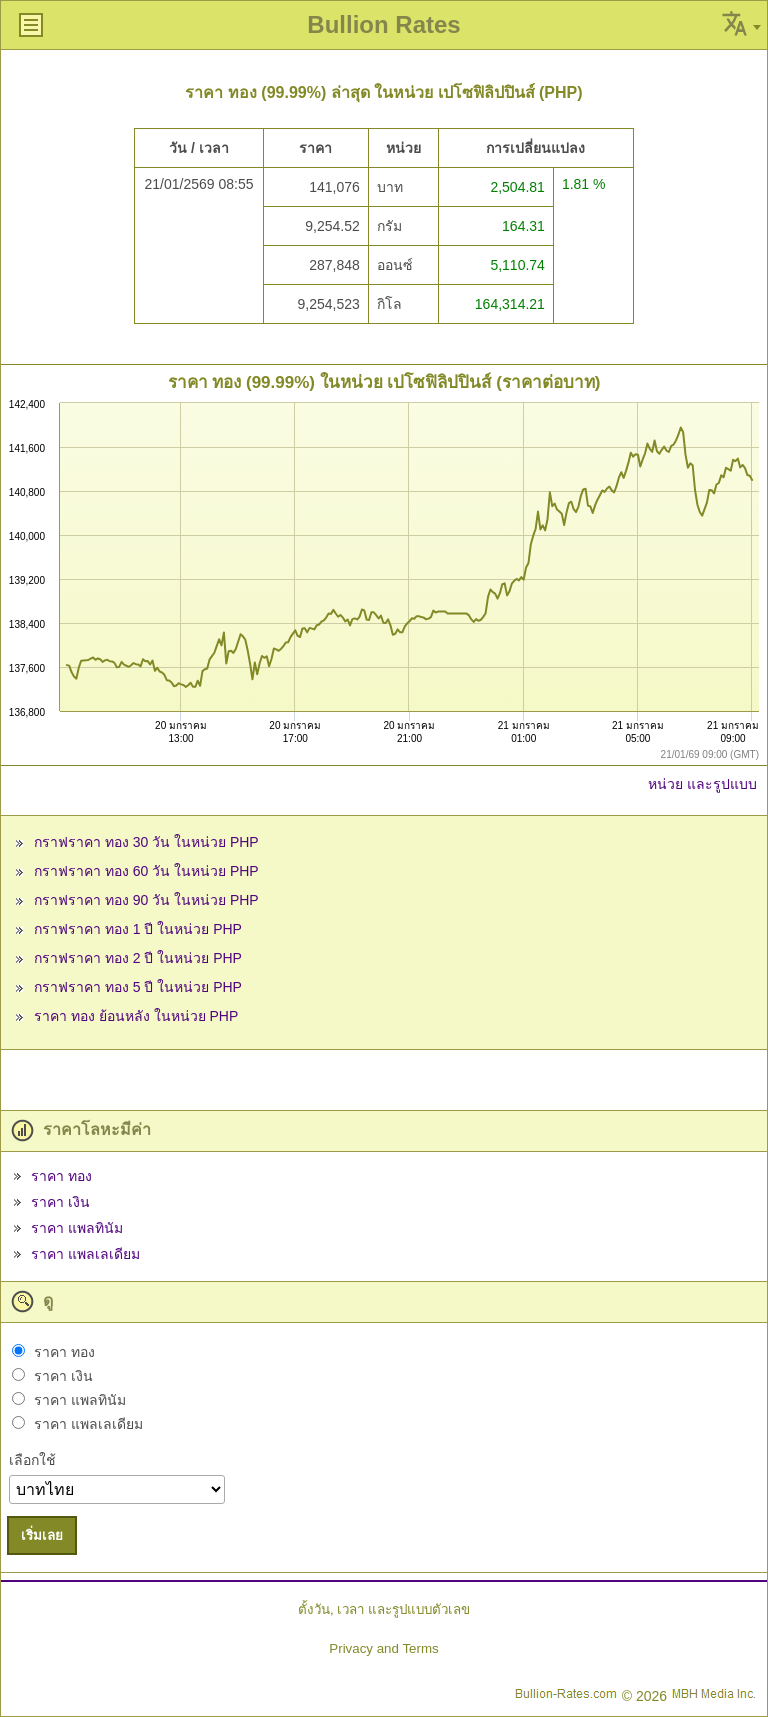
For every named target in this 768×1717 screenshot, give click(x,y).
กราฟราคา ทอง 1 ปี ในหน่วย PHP (138, 929)
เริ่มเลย (42, 1535)
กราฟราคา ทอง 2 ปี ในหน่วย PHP (138, 958)
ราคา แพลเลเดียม (85, 1254)
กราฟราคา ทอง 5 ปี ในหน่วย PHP (138, 987)
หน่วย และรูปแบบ (702, 784)
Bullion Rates (383, 24)
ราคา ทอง (61, 1176)
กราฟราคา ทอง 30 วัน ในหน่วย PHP (146, 842)
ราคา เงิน (60, 1202)
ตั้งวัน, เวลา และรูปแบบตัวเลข (384, 1609)
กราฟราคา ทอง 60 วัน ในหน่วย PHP (146, 871)
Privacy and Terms (383, 1648)
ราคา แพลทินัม (77, 1228)
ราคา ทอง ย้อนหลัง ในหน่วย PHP (136, 1016)
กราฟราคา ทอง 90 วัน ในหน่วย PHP (146, 900)
